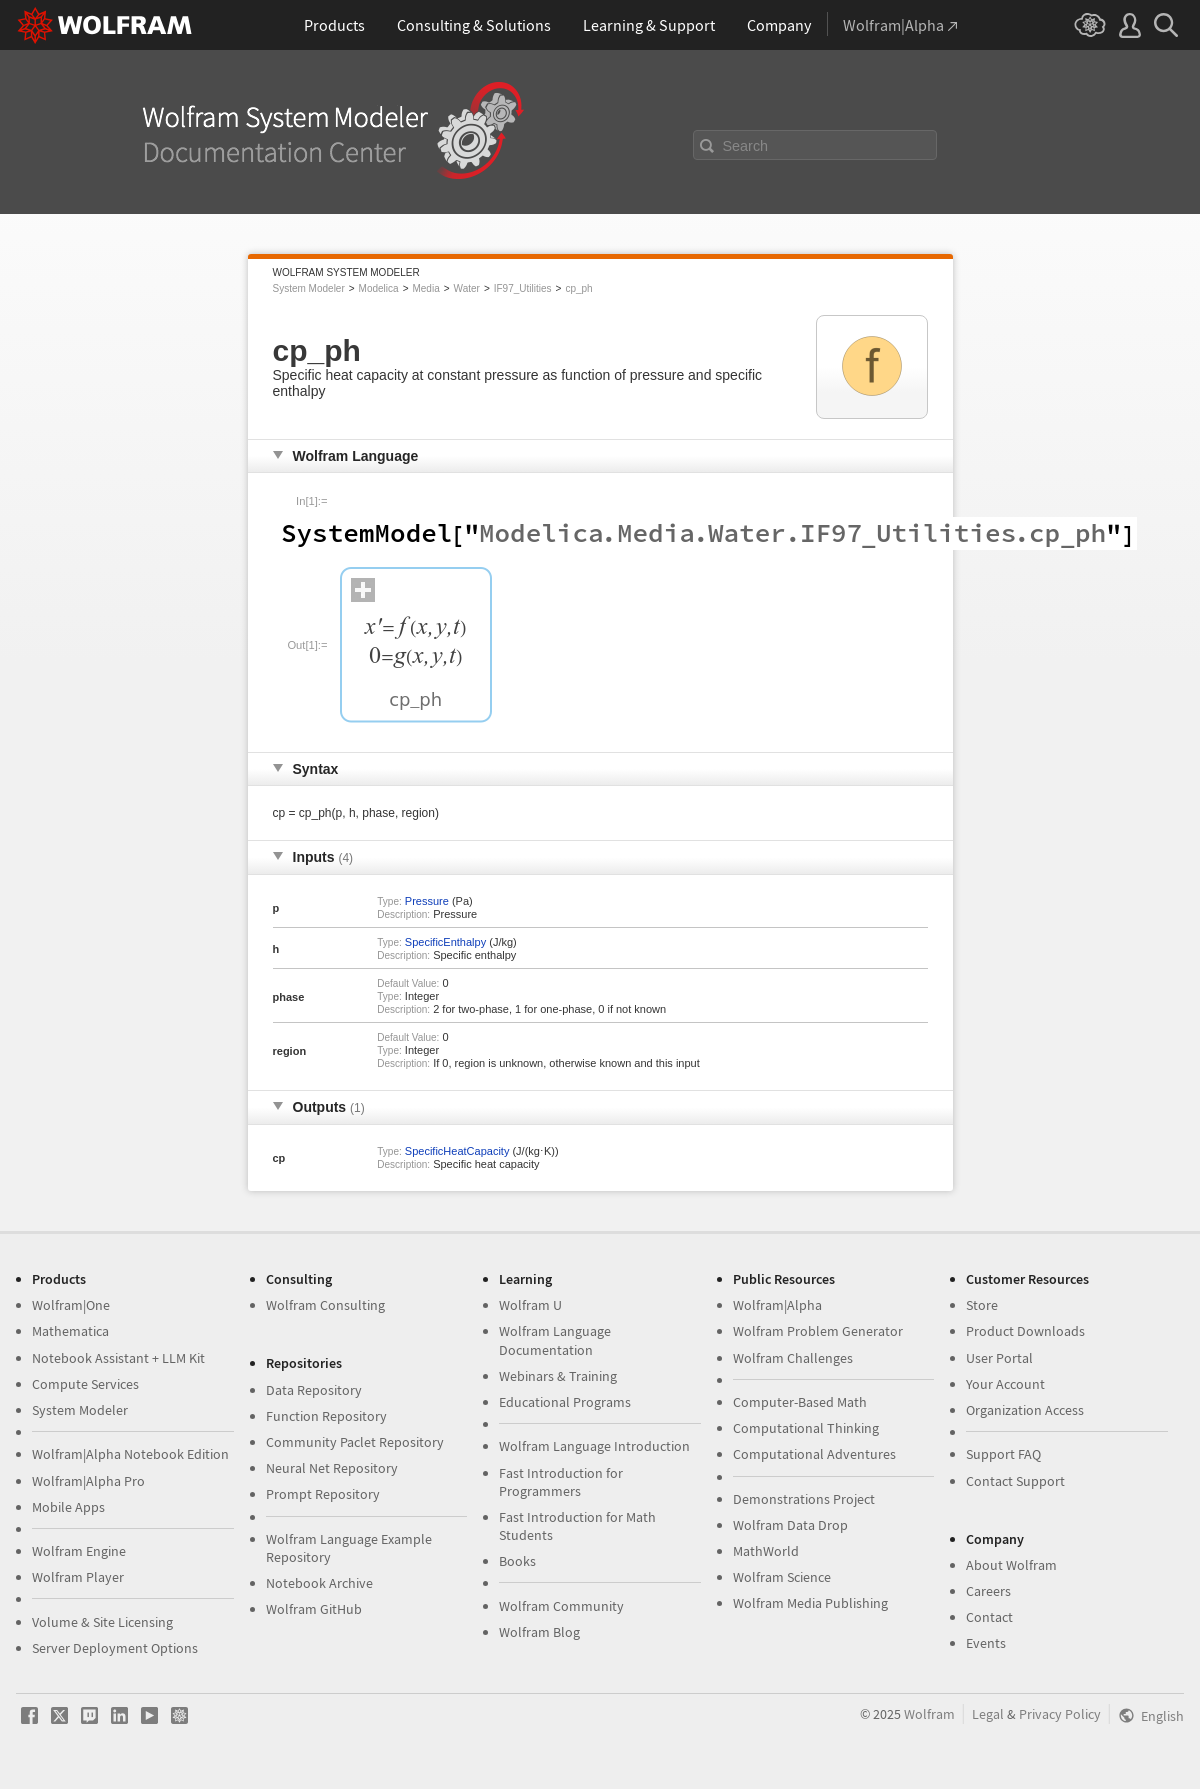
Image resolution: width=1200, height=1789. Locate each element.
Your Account (1005, 1384)
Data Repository (314, 1390)
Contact (989, 1617)
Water (467, 288)
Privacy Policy (1060, 1714)
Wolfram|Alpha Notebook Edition (130, 1454)
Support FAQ (1003, 1454)
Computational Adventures (814, 1454)
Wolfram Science (782, 1577)
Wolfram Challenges (793, 1358)
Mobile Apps (68, 1507)
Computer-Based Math (800, 1402)
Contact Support (1015, 1481)
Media (425, 288)
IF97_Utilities (523, 288)
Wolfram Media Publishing (810, 1603)
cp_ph (578, 288)
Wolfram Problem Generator (818, 1331)
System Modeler (309, 288)
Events (986, 1643)
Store (982, 1305)
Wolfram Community (561, 1606)
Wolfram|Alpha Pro (88, 1481)
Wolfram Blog (539, 1632)
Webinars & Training (558, 1376)
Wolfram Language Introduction (594, 1446)
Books (517, 1561)
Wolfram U (530, 1305)
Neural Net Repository (332, 1468)
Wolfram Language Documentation (555, 1340)
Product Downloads (1025, 1331)
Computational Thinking (806, 1428)
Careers (988, 1591)
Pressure (427, 901)
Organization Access (1025, 1410)
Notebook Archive (319, 1583)
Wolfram (929, 1714)
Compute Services (85, 1384)
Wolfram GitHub (314, 1609)
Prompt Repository (323, 1494)
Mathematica (70, 1331)
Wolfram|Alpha (777, 1305)
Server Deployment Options (115, 1648)
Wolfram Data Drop (790, 1525)
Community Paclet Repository (355, 1442)
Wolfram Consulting (325, 1305)
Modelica (379, 288)
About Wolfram (1011, 1565)
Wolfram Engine (79, 1551)
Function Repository (326, 1416)
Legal (988, 1714)
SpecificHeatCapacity (457, 1151)
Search (746, 146)
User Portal (999, 1358)
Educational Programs (565, 1402)
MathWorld (766, 1551)
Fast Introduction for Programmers (561, 1482)
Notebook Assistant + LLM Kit (118, 1358)
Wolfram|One (71, 1305)
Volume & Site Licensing (102, 1622)
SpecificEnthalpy (445, 942)
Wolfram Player (78, 1577)
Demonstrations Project (804, 1499)
